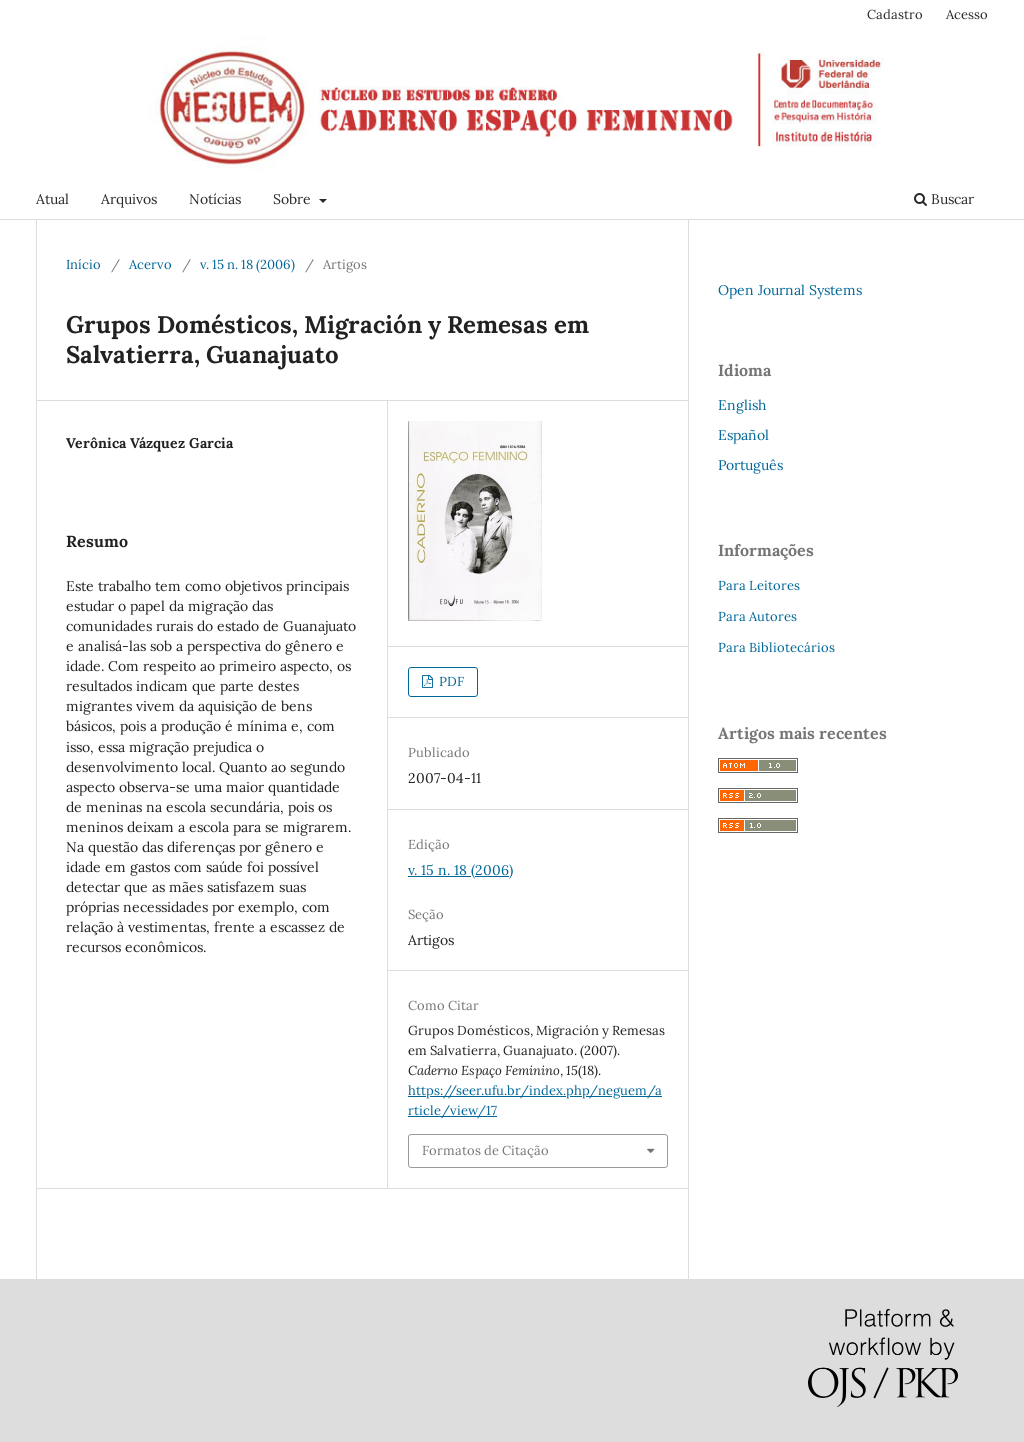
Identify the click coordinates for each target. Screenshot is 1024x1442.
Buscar (944, 199)
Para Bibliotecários (776, 647)
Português (750, 465)
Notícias (215, 199)
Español (743, 435)
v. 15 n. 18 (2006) (247, 264)
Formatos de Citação (485, 1150)
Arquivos (129, 199)
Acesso (967, 14)
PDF (450, 681)
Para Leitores (759, 585)
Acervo (150, 264)
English (742, 405)
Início (83, 264)
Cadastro (895, 14)
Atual (52, 199)
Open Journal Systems (790, 290)
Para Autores (757, 616)
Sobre (294, 199)
